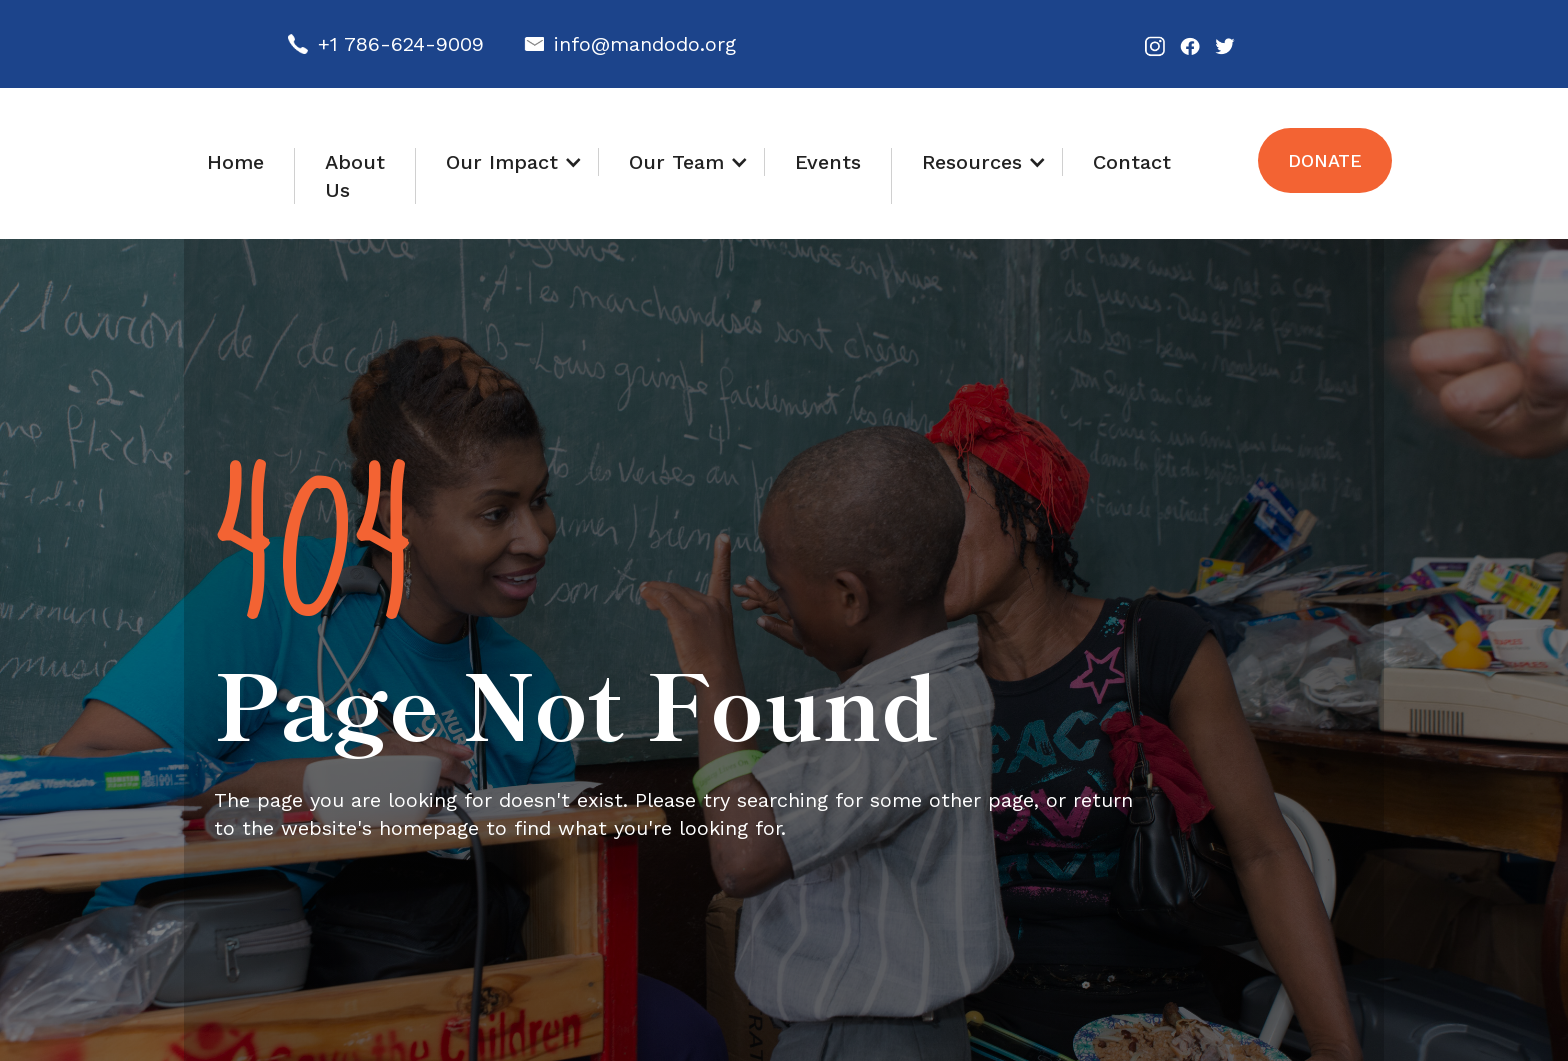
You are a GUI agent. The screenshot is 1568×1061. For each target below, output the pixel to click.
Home (235, 162)
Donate (1325, 160)
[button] (507, 162)
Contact (1132, 162)
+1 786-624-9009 (401, 44)
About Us (355, 176)
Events (828, 162)
